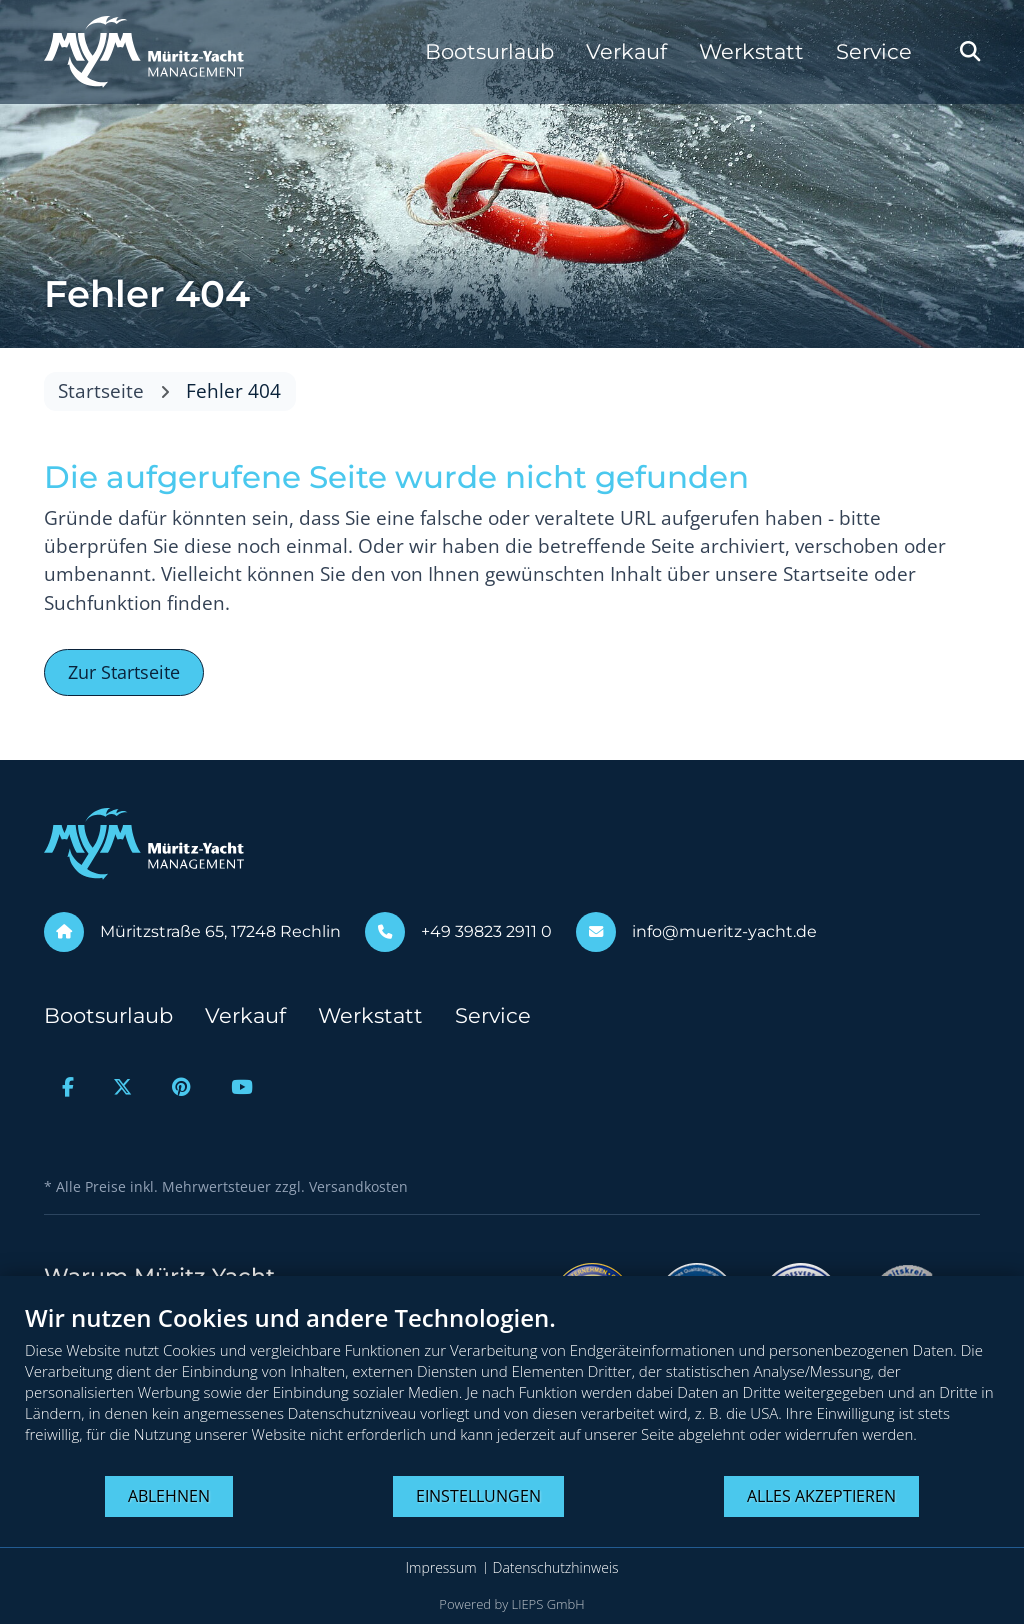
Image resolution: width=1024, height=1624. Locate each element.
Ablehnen (169, 1496)
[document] (512, 1388)
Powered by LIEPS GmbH (511, 1604)
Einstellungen (478, 1496)
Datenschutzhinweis (556, 1567)
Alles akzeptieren (821, 1496)
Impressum (440, 1567)
